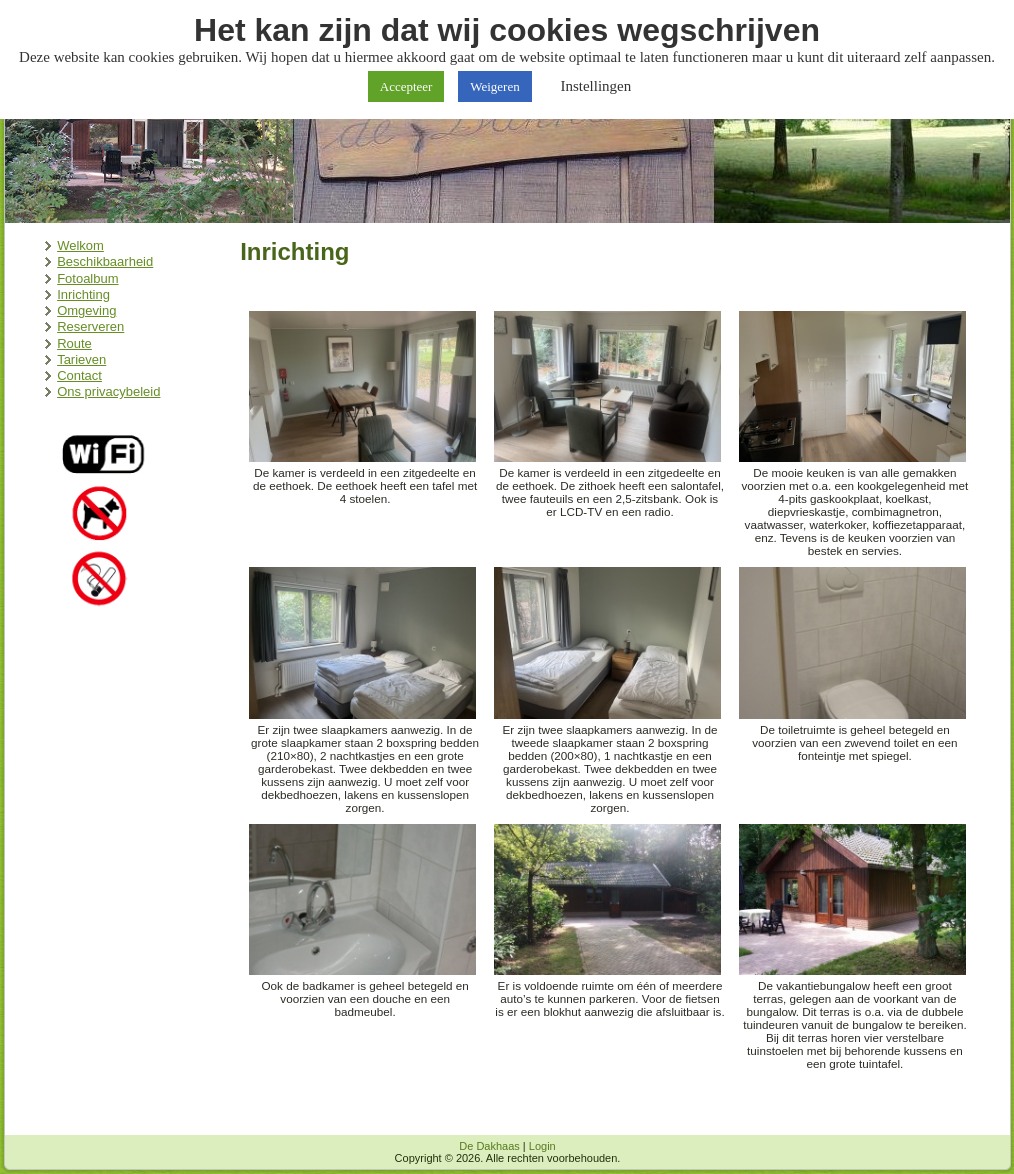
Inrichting (83, 294)
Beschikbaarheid (105, 261)
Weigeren (494, 86)
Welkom (80, 245)
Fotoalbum (87, 278)
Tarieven (81, 359)
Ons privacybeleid (108, 391)
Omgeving (86, 310)
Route (74, 343)
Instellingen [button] (595, 86)
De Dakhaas (489, 1146)
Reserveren (90, 326)
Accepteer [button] (406, 86)
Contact (79, 375)
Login (542, 1146)
